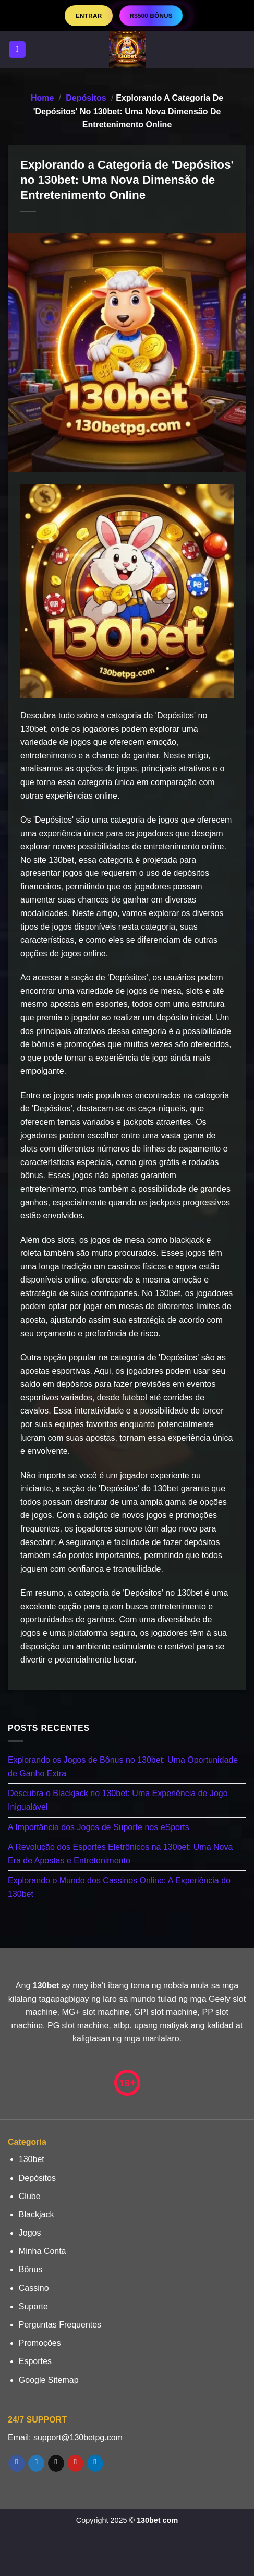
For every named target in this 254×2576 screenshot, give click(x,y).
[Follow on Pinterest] (75, 2463)
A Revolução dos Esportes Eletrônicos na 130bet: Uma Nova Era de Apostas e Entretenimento (120, 1854)
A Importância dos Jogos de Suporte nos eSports (98, 1826)
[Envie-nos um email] (56, 2463)
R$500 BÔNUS (151, 15)
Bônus (30, 2269)
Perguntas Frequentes (60, 2324)
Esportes (35, 2361)
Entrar (89, 15)
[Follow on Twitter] (36, 2463)
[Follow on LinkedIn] (95, 2463)
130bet (31, 2159)
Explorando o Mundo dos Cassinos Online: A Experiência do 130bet (119, 1887)
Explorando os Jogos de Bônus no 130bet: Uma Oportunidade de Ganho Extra (123, 1766)
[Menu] (17, 49)
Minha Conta (42, 2251)
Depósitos (86, 97)
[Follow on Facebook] (16, 2463)
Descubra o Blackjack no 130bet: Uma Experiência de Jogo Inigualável (118, 1800)
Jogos (30, 2232)
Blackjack (36, 2214)
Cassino (34, 2288)
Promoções (40, 2342)
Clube (30, 2196)
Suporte (33, 2306)
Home (42, 97)
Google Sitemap (49, 2380)
